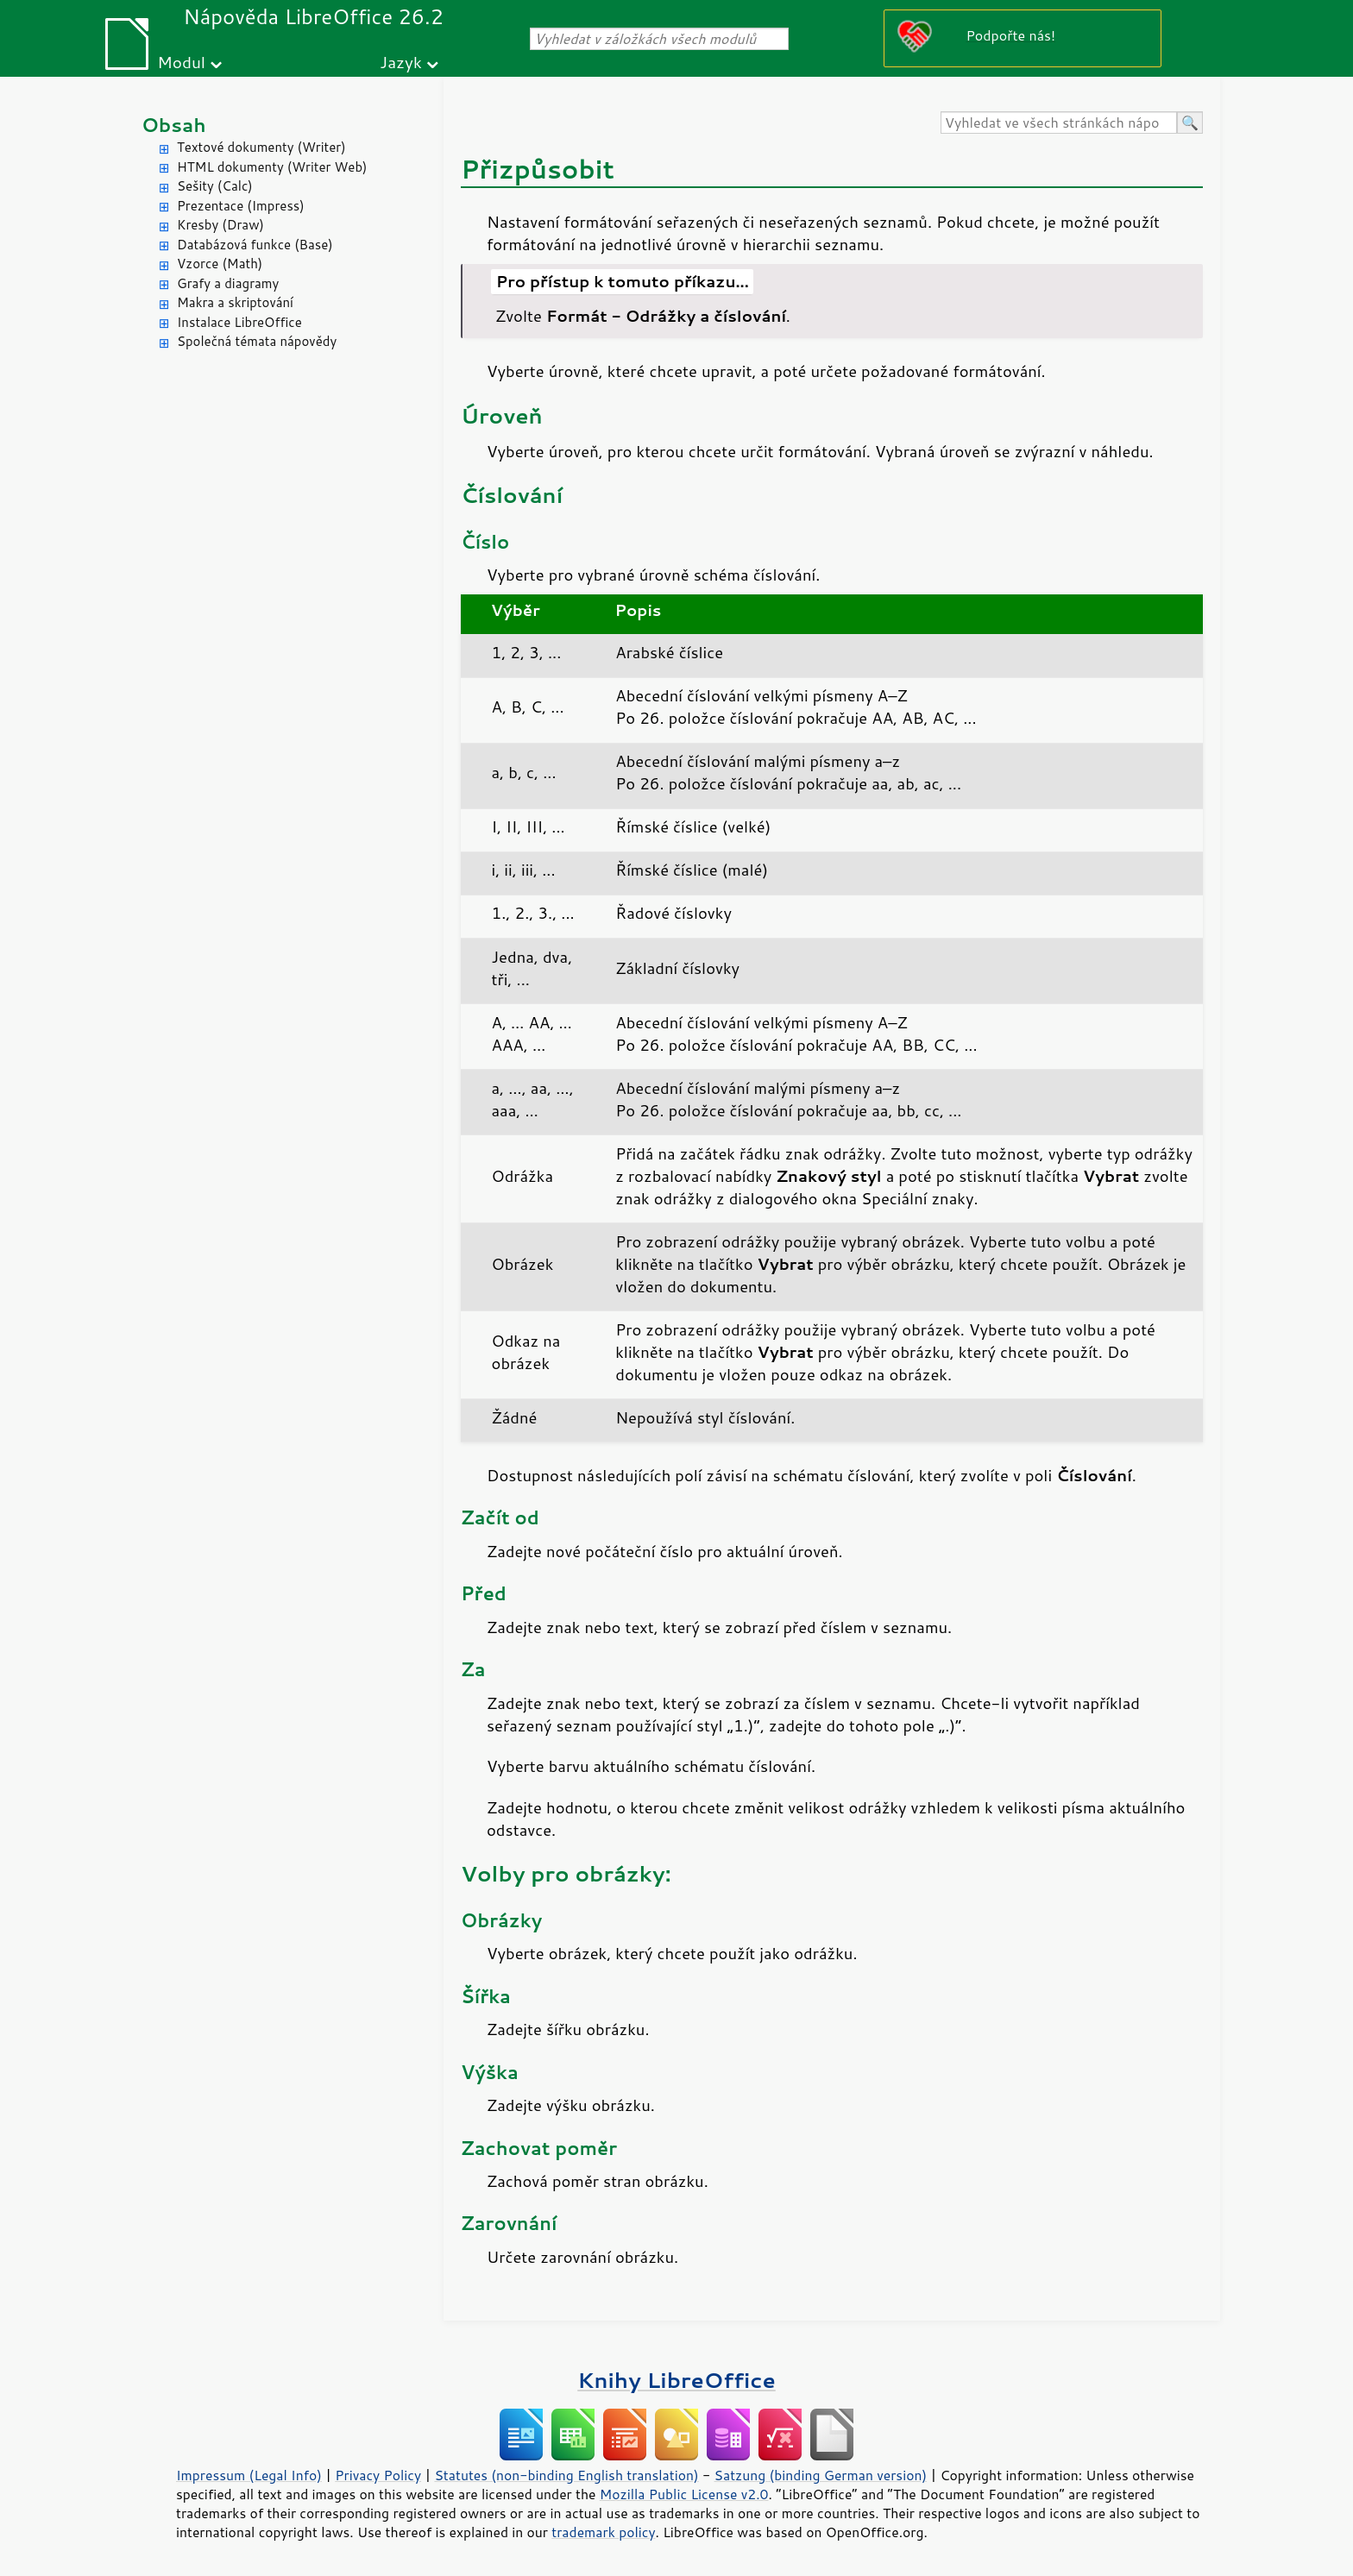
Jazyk (401, 61)
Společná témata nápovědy (257, 341)
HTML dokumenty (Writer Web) (272, 167)
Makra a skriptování (235, 302)
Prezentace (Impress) (241, 206)
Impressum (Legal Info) (249, 2475)
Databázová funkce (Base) (255, 245)
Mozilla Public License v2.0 (684, 2494)
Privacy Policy (378, 2475)
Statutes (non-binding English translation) (566, 2475)
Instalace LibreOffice (239, 322)
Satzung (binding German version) (821, 2475)
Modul (181, 61)
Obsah (174, 124)
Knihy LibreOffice (676, 2380)
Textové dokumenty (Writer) (261, 147)
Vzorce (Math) (219, 263)
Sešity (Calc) (215, 186)
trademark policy (603, 2532)
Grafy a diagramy (228, 283)
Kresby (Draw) (220, 225)
